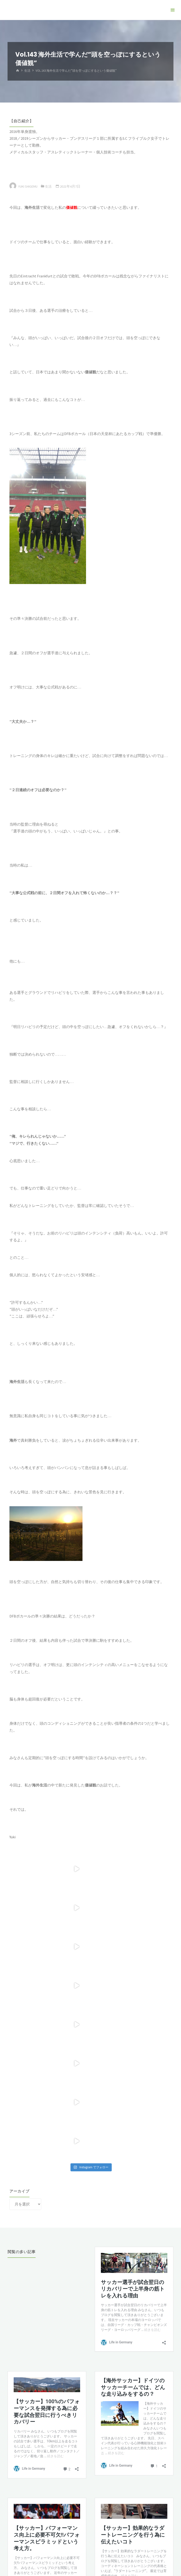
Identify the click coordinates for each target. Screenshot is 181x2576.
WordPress (108, 2537)
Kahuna (89, 2537)
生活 (28, 71)
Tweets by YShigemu (24, 2471)
